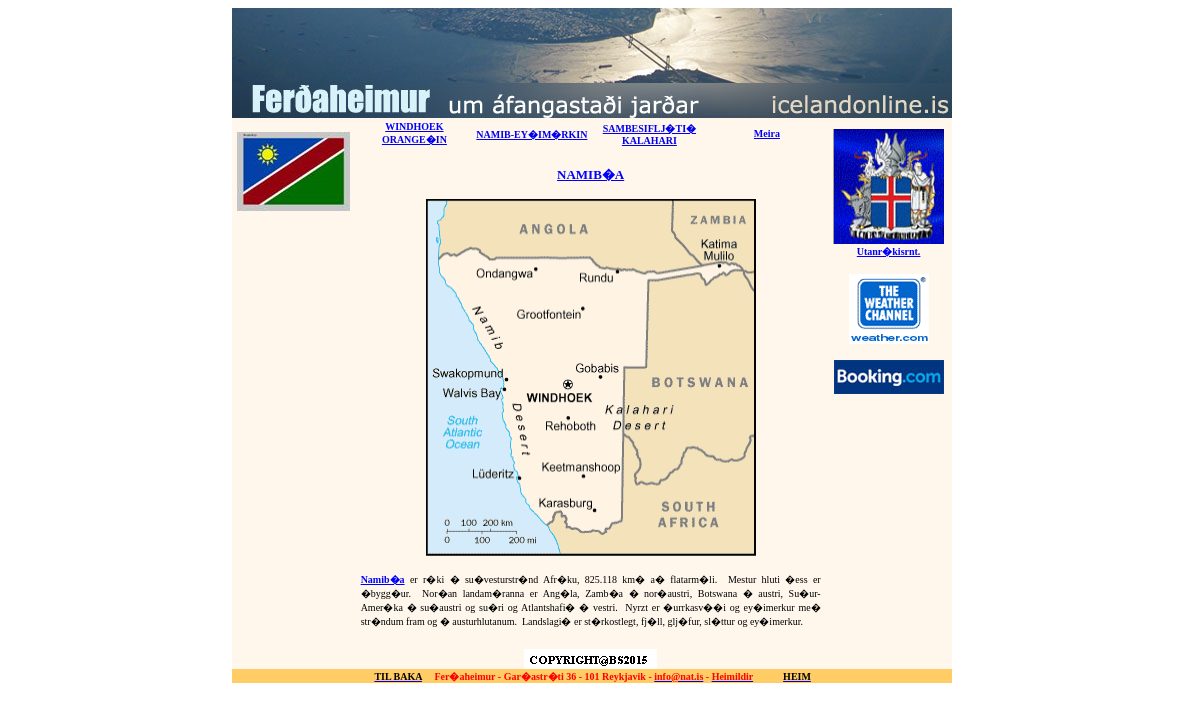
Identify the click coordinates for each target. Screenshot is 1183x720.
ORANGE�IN (414, 139)
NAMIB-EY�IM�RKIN (531, 134)
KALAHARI (649, 140)
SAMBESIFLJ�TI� (649, 128)
